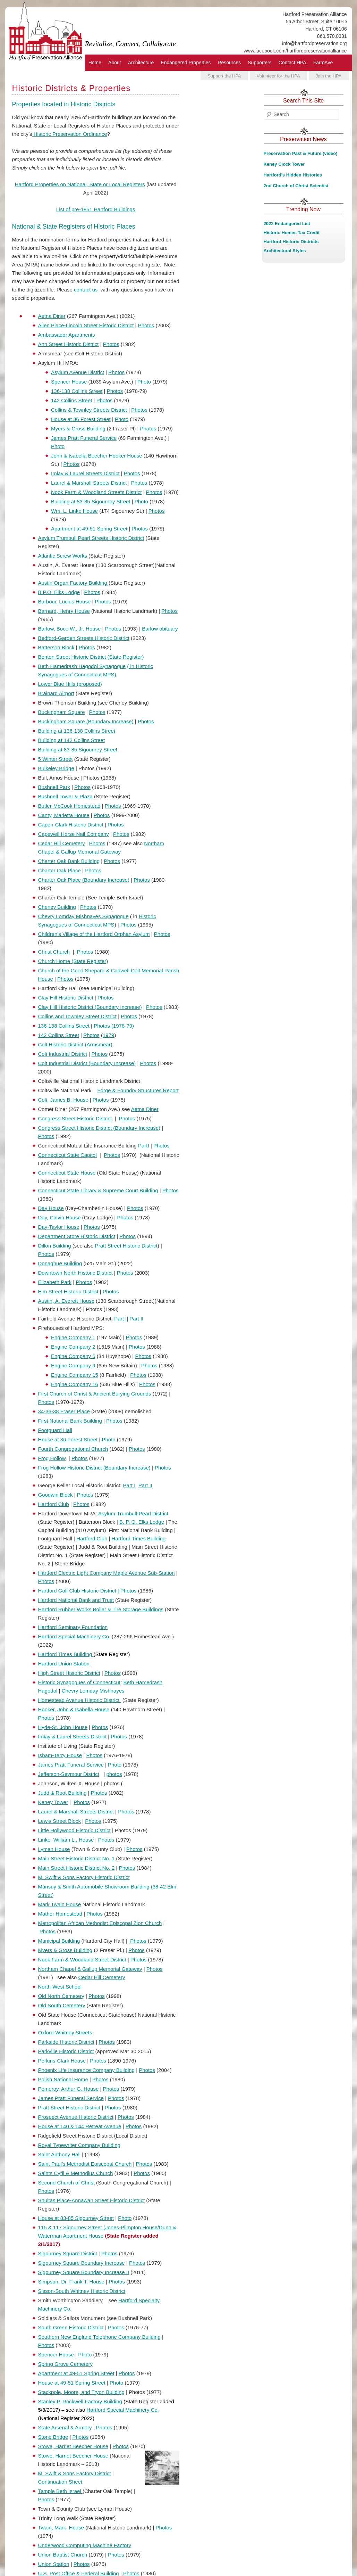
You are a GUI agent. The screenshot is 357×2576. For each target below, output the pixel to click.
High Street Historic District (69, 1673)
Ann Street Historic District (68, 344)
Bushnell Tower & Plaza (65, 796)
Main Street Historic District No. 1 (76, 1858)
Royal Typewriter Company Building (79, 2145)
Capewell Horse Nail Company (73, 834)
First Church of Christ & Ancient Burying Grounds (94, 1394)
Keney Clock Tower (284, 164)
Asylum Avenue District (77, 372)
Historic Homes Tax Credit (292, 232)
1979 (108, 1035)
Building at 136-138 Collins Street (77, 731)
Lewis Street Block (59, 1821)
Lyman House (54, 1849)
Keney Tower (53, 1802)
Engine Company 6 (73, 1356)
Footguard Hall (55, 1430)
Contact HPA (292, 62)
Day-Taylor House (58, 1227)
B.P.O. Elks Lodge (59, 592)
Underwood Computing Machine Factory (84, 2545)
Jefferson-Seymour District (68, 1774)
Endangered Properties (186, 62)
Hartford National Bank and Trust (76, 1600)
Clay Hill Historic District (65, 998)
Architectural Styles (285, 250)
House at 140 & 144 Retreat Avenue (79, 2126)
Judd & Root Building (62, 1793)
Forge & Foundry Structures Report (137, 1090)
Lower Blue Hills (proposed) (70, 684)
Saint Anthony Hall (59, 2154)
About (114, 62)
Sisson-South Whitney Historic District (82, 2291)
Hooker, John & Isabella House (74, 1709)
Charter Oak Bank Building (69, 861)
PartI (144, 1146)
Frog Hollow (52, 1458)
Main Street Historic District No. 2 (76, 1868)
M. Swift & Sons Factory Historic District (84, 1877)
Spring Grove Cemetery (65, 2364)
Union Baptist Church (62, 2555)
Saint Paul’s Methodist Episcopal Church (85, 2164)
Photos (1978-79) (114, 1026)
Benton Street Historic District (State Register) (91, 657)
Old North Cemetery (61, 1996)
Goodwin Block (55, 1495)
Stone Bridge (53, 2437)
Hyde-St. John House (63, 1727)
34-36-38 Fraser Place (64, 1411)
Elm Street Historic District (68, 1291)
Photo (144, 382)
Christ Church (54, 952)
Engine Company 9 (73, 1365)
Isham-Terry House (60, 1755)
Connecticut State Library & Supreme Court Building (98, 1190)
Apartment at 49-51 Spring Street (89, 529)
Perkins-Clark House (62, 2061)
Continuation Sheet (60, 2482)
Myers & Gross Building (78, 428)
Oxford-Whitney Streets (65, 2032)
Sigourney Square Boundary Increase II (83, 2272)
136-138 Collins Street (76, 391)
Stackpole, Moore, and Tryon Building (81, 2392)
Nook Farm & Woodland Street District (82, 1959)
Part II (136, 1319)
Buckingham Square (61, 712)
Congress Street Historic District (75, 1118)
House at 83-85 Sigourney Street (76, 2218)
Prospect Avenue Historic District (75, 2117)
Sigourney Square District (67, 2253)
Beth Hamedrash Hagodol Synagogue (82, 666)
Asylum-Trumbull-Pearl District (133, 1513)
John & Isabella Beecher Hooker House (96, 456)
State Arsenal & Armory (65, 2427)
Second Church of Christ (66, 2183)
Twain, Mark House (61, 2527)
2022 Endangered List (287, 223)
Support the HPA (224, 76)
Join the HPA (329, 76)
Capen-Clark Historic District (70, 825)
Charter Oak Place (59, 870)
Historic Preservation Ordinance (69, 134)
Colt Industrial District (62, 1054)
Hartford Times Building (139, 1538)
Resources (229, 62)
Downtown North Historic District (75, 1273)
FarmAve (323, 62)
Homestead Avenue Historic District (79, 1700)
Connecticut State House (67, 1173)
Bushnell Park (54, 787)
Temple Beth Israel (60, 2491)
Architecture (141, 62)
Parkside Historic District (66, 2042)
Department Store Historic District (77, 1236)
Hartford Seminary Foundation (73, 1627)
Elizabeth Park (55, 1282)
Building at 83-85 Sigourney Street (90, 501)
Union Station (53, 2564)
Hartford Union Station (64, 1663)
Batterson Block (56, 647)
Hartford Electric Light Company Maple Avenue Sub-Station (106, 1573)
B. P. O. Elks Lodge (141, 1522)
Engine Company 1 (73, 1337)
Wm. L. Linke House (74, 511)
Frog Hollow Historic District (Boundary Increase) (94, 1468)
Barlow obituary (160, 629)
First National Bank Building (70, 1421)
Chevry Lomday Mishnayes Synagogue (83, 916)
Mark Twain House (59, 1904)
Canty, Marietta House (64, 815)
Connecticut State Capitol (67, 1155)
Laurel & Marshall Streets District (89, 483)
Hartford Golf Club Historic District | (78, 1591)
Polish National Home (63, 2079)
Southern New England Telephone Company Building (99, 2337)
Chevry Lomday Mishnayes (93, 1691)
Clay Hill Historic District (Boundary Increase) (90, 1007)
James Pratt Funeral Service (84, 438)
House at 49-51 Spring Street (71, 2383)
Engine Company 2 (73, 1347)
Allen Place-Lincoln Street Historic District (86, 325)
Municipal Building (59, 1941)
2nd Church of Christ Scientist (296, 185)
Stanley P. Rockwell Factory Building (80, 2401)
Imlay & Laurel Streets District (85, 473)
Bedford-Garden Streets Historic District (83, 638)
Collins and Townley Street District (77, 1016)
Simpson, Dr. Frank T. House (71, 2282)
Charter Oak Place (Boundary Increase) (83, 880)
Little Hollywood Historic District (74, 1830)
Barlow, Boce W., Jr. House (69, 629)
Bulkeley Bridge (56, 768)
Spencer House (69, 382)
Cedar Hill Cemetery (61, 843)
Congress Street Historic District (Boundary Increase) (99, 1128)
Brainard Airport (56, 693)
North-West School (60, 1987)
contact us (85, 290)
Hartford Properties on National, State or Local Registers (80, 184)
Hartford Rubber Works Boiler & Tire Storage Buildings (101, 1609)
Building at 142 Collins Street (71, 740)
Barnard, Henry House (64, 611)
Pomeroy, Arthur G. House (68, 2089)
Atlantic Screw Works (62, 556)
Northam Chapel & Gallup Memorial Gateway (90, 1969)
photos (114, 1774)
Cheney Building (57, 907)
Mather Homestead (60, 1914)
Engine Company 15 (74, 1375)
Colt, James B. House (63, 1100)
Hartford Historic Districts (291, 241)
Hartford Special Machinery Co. (74, 1636)
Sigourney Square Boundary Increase (81, 2263)
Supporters (259, 62)
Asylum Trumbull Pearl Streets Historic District (91, 538)
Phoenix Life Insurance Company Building (86, 2070)
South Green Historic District (71, 2327)
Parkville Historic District (66, 2051)
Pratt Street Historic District (126, 1246)
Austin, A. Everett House (66, 1301)
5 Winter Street (55, 759)
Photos (146, 325)
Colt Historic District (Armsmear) (75, 1044)
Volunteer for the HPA (278, 76)
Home (94, 62)
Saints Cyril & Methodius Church (75, 2173)
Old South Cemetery (61, 2005)
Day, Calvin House (60, 1217)
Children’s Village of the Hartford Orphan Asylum (94, 934)
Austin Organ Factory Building (73, 583)
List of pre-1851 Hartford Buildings (95, 209)
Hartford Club (53, 1504)
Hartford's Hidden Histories (293, 175)
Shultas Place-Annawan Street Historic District (91, 2200)
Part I (120, 1319)
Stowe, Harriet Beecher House (73, 2446)
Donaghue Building (60, 1263)
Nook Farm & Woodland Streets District (96, 492)
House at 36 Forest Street (81, 419)
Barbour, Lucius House (64, 601)
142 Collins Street (71, 400)
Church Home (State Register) (73, 961)
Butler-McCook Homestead (69, 806)
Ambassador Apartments (66, 335)
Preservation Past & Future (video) (301, 153)
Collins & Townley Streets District (89, 410)
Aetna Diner (52, 316)
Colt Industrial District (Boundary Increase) (87, 1063)
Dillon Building (54, 1246)
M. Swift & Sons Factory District (74, 2473)
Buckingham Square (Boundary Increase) (86, 721)
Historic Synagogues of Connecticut (79, 1682)
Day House (51, 1208)
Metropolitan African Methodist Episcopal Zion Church (100, 1923)
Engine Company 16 (74, 1384)
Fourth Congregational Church (73, 1449)
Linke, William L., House (66, 1840)
